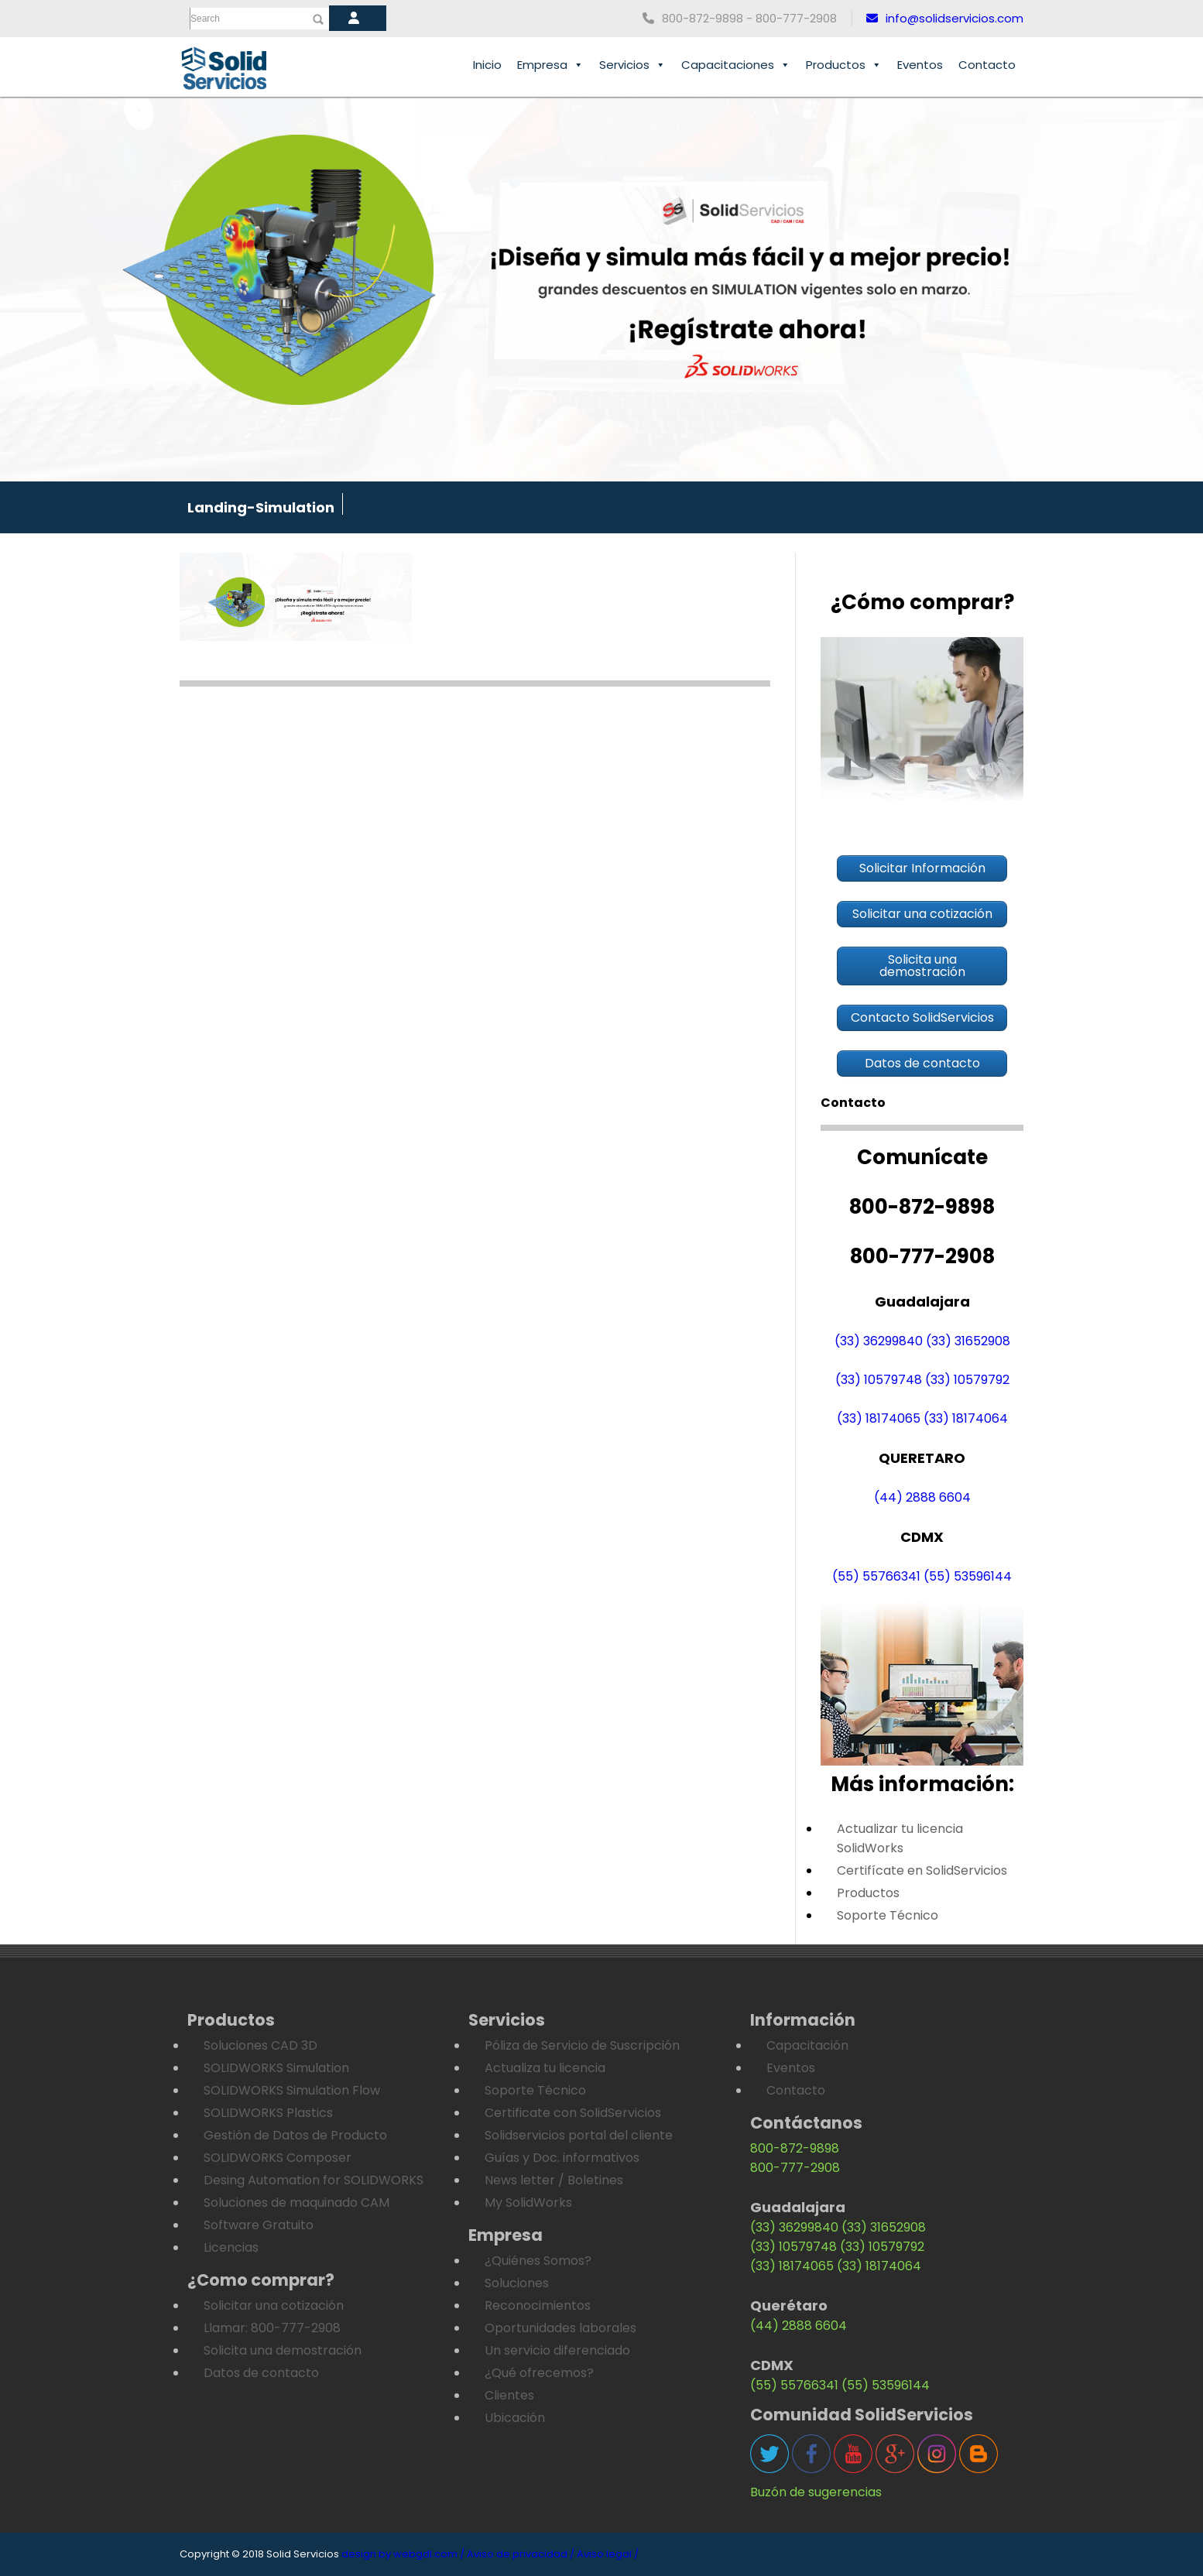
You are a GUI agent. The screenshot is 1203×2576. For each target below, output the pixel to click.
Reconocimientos (538, 2305)
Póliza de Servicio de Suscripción (582, 2045)
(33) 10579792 (967, 1380)
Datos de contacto (261, 2373)
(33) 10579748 (878, 1380)
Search (205, 18)
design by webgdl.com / (402, 2554)
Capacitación (807, 2045)
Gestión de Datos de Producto (295, 2135)
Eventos (920, 65)
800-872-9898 (794, 2148)
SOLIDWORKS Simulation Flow (292, 2090)
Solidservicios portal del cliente (579, 2135)
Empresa (550, 65)
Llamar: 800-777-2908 (272, 2328)
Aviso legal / (608, 2554)
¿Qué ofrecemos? (539, 2373)
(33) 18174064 (966, 1418)
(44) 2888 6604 (922, 1497)
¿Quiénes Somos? (538, 2260)
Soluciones (517, 2283)
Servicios (632, 65)
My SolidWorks (528, 2202)
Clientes (509, 2395)
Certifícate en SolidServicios (922, 1870)
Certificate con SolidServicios (573, 2113)
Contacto (987, 65)
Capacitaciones (735, 65)
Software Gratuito (259, 2225)
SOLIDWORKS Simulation (276, 2068)
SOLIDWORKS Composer (277, 2158)
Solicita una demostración (283, 2350)
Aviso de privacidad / (520, 2554)
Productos (844, 65)
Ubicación (515, 2418)
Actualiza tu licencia (545, 2068)
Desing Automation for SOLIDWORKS (313, 2180)
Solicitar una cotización (274, 2305)
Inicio (487, 65)
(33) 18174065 (878, 1418)
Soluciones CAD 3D (260, 2045)
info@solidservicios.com (944, 18)
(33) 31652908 (968, 1341)
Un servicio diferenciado (557, 2350)
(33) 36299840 (879, 1341)
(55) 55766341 (876, 1576)
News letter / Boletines (554, 2180)
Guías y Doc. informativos (562, 2158)
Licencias (231, 2247)
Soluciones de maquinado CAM (296, 2202)
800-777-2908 (795, 2168)
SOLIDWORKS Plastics (268, 2113)
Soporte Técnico (887, 1915)
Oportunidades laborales (560, 2328)
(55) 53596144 (968, 1576)
